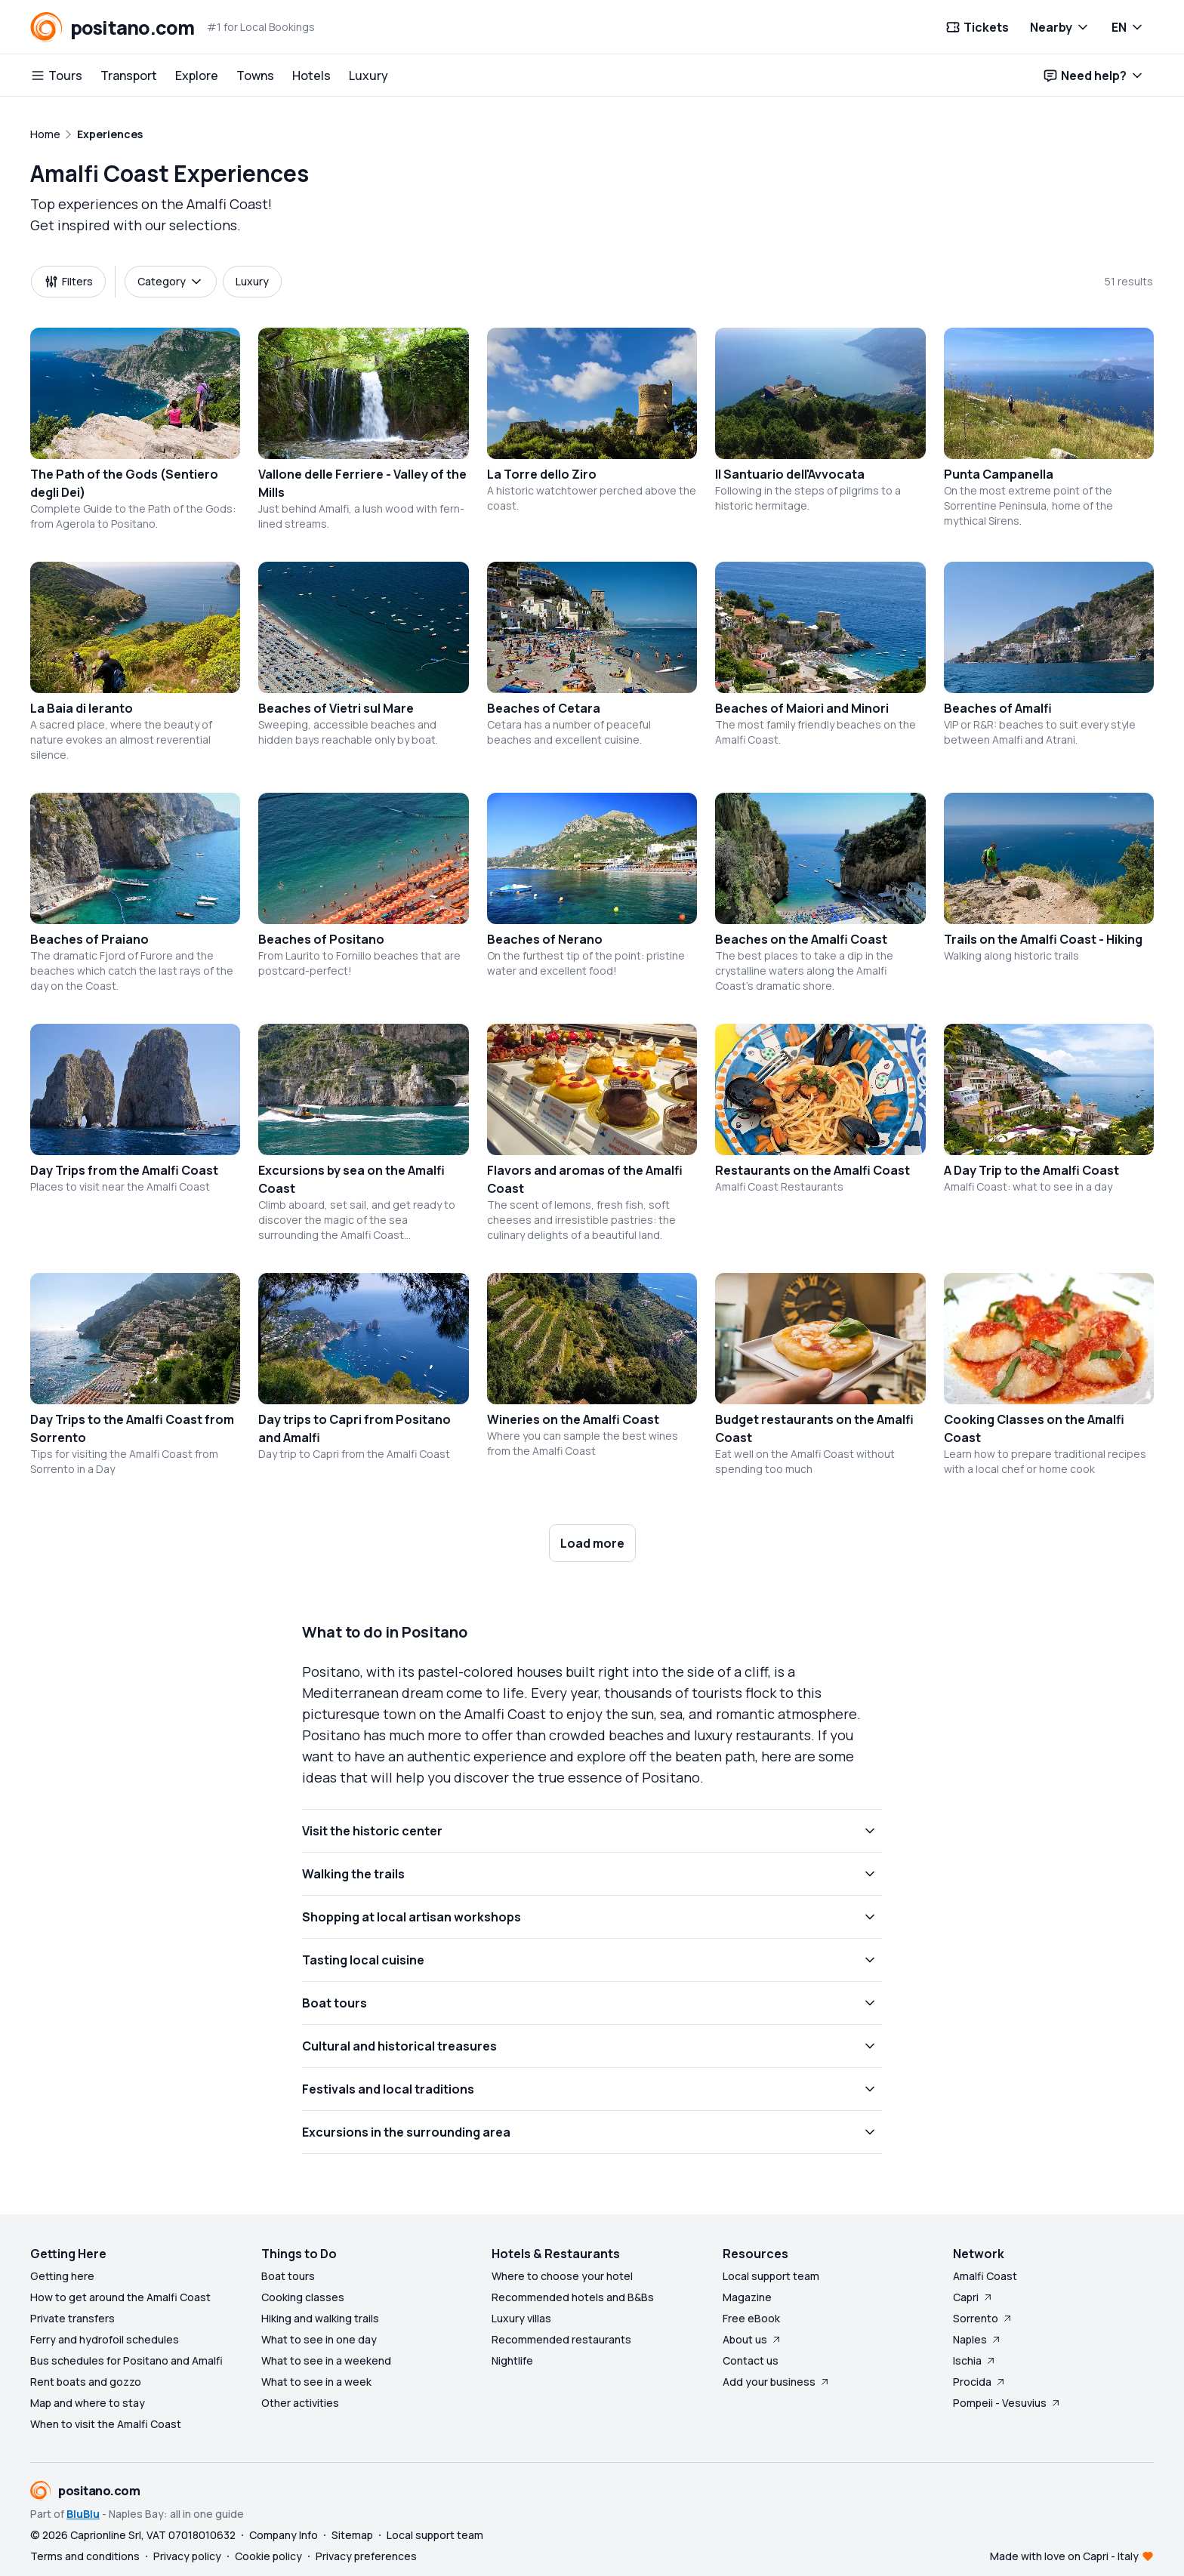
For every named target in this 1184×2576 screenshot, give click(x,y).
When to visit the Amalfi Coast (105, 2424)
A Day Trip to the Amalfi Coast (1031, 1170)
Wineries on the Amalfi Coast (573, 1419)
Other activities (300, 2403)
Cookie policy (268, 2556)
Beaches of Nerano (545, 939)
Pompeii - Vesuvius (1007, 2403)
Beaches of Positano (321, 939)
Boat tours (288, 2276)
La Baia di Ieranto (81, 708)
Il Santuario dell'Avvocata (790, 474)
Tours (56, 75)
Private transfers (72, 2318)
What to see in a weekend (326, 2360)
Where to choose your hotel (562, 2276)
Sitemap (352, 2535)
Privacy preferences (366, 2556)
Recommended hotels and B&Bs (573, 2297)
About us (752, 2339)
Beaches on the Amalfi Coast (801, 939)
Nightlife (512, 2360)
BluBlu (83, 2514)
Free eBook (751, 2318)
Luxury (368, 75)
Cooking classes (302, 2297)
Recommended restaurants (561, 2339)
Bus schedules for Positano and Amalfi (126, 2360)
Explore (196, 75)
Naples (977, 2339)
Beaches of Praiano (89, 939)
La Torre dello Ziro (542, 474)
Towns (255, 75)
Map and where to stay (87, 2403)
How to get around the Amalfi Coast (120, 2297)
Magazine (747, 2297)
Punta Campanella (998, 474)
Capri (973, 2297)
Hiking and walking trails (320, 2318)
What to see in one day (319, 2339)
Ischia (975, 2360)
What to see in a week (316, 2381)
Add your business (777, 2381)
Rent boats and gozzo (85, 2381)
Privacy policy (187, 2556)
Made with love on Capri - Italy (1064, 2556)
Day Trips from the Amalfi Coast (124, 1170)
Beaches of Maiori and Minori (802, 708)
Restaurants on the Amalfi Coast (812, 1170)
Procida (980, 2381)
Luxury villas (521, 2318)
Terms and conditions (85, 2556)
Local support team (771, 2276)
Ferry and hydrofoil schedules (104, 2339)
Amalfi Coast (985, 2276)
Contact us (751, 2360)
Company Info (283, 2535)
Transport (128, 75)
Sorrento (983, 2318)
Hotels (311, 75)
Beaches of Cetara (543, 708)
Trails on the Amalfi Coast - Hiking (1043, 939)
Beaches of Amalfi (998, 708)
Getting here (62, 2276)
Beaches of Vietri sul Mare (336, 708)
